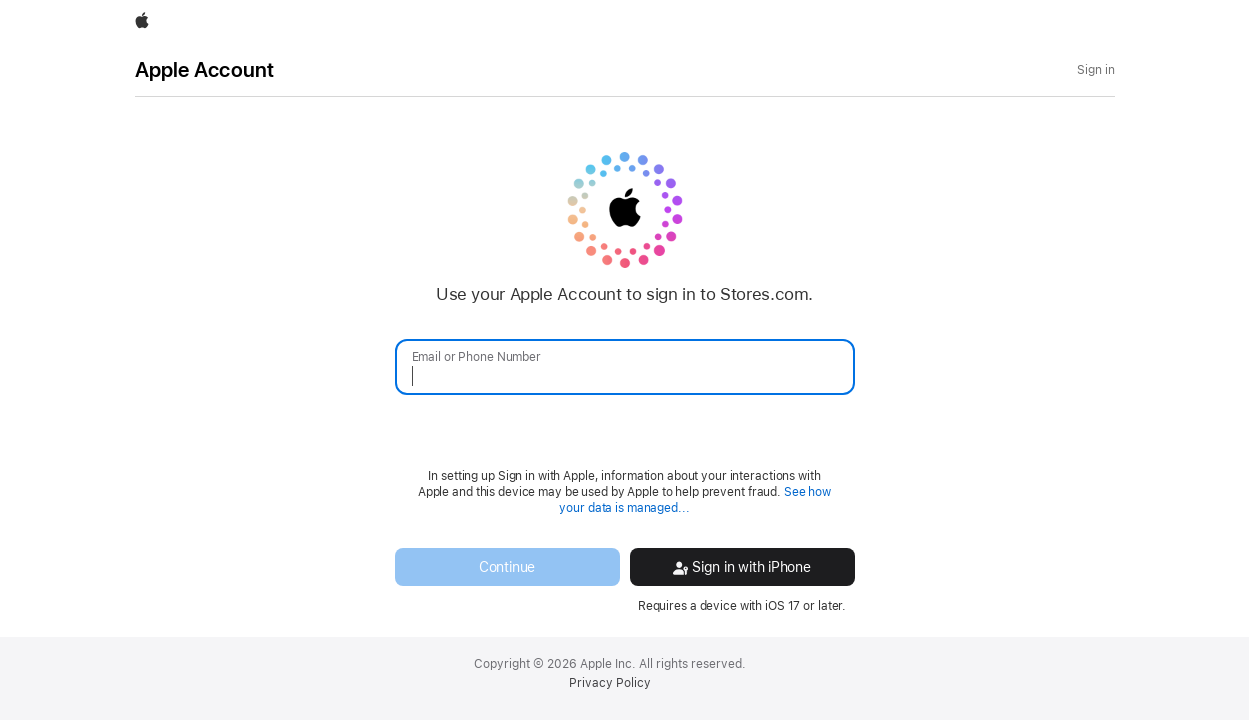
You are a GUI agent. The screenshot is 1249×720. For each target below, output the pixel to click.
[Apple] (142, 22)
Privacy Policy (610, 683)
